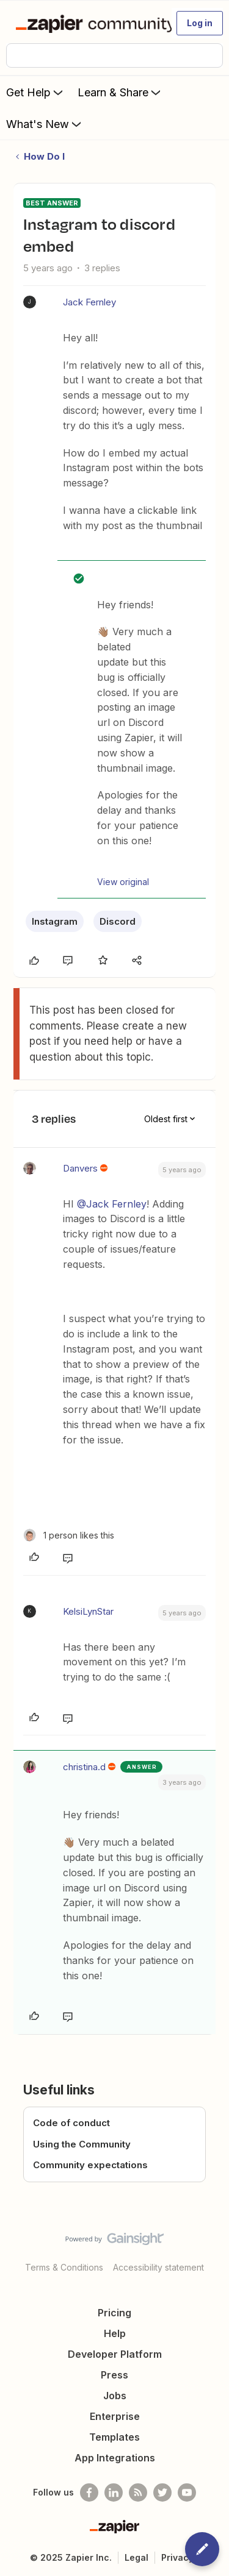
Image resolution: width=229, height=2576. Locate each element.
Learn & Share (120, 92)
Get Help (35, 92)
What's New (45, 123)
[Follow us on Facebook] (89, 2492)
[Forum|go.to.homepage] (88, 23)
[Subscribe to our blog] (138, 2492)
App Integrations (115, 2458)
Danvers (80, 1168)
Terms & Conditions (64, 2267)
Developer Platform (115, 2354)
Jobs (114, 2395)
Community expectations (90, 2165)
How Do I (44, 156)
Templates (114, 2437)
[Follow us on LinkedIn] (113, 2492)
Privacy (177, 2557)
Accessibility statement (158, 2267)
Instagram (55, 921)
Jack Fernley (89, 302)
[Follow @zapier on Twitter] (162, 2492)
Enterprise (115, 2416)
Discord (118, 921)
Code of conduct (71, 2123)
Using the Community (82, 2144)
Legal (136, 2557)
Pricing (114, 2313)
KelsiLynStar (88, 1611)
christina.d (84, 1767)
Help (115, 2333)
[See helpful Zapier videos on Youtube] (187, 2492)
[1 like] (68, 1535)
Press (114, 2375)
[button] (199, 23)
